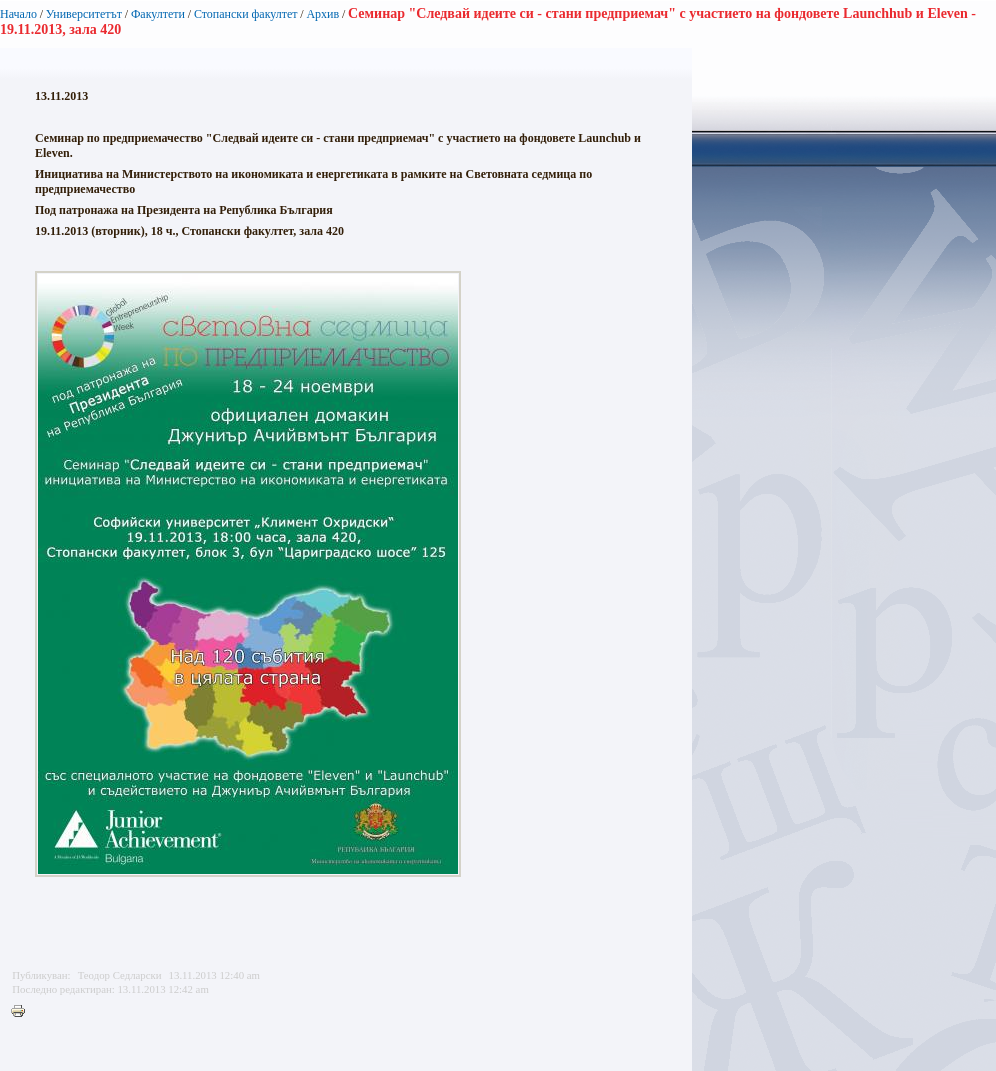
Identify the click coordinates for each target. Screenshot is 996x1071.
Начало (18, 14)
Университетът (84, 14)
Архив (322, 14)
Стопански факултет (246, 14)
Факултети (158, 14)
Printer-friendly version (23, 1012)
